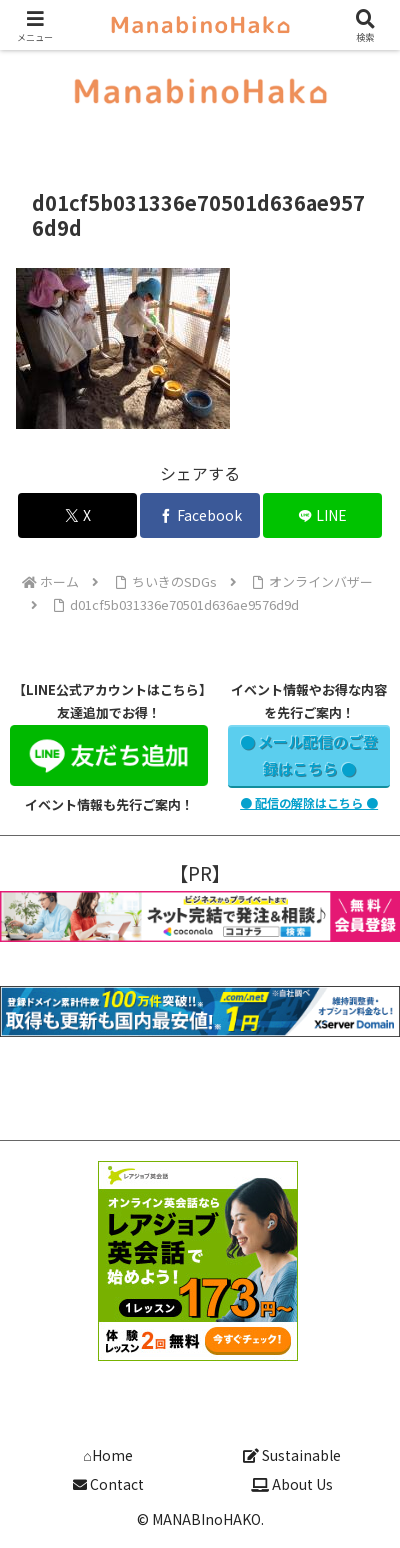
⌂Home (107, 1455)
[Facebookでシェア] (200, 515)
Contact (108, 1484)
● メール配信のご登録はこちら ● (309, 755)
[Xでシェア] (78, 515)
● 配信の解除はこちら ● (309, 802)
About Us (292, 1484)
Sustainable (292, 1455)
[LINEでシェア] (323, 515)
